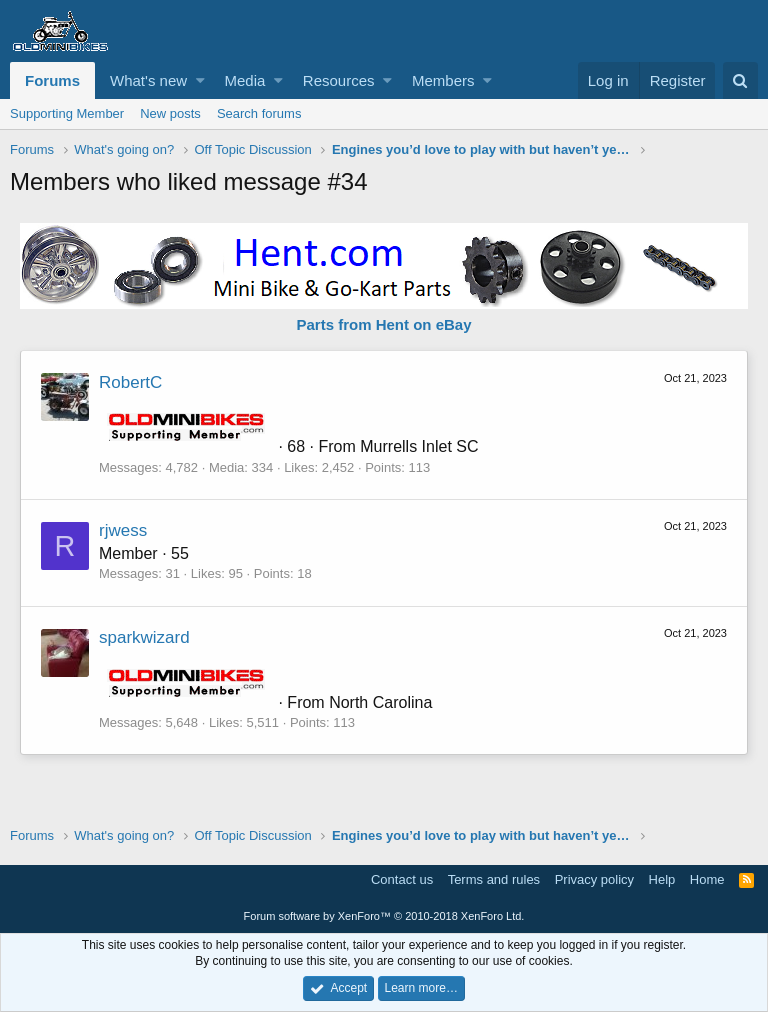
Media (245, 80)
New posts (170, 113)
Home (707, 879)
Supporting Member (67, 113)
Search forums (259, 113)
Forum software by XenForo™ (384, 916)
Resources (339, 80)
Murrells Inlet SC (419, 446)
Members (443, 80)
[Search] (740, 80)
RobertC (130, 382)
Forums (52, 80)
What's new (148, 80)
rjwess (123, 530)
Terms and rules (494, 879)
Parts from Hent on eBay (383, 324)
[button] (200, 80)
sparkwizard (144, 637)
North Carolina (380, 702)
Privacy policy (594, 879)
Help (662, 879)
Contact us (402, 879)
